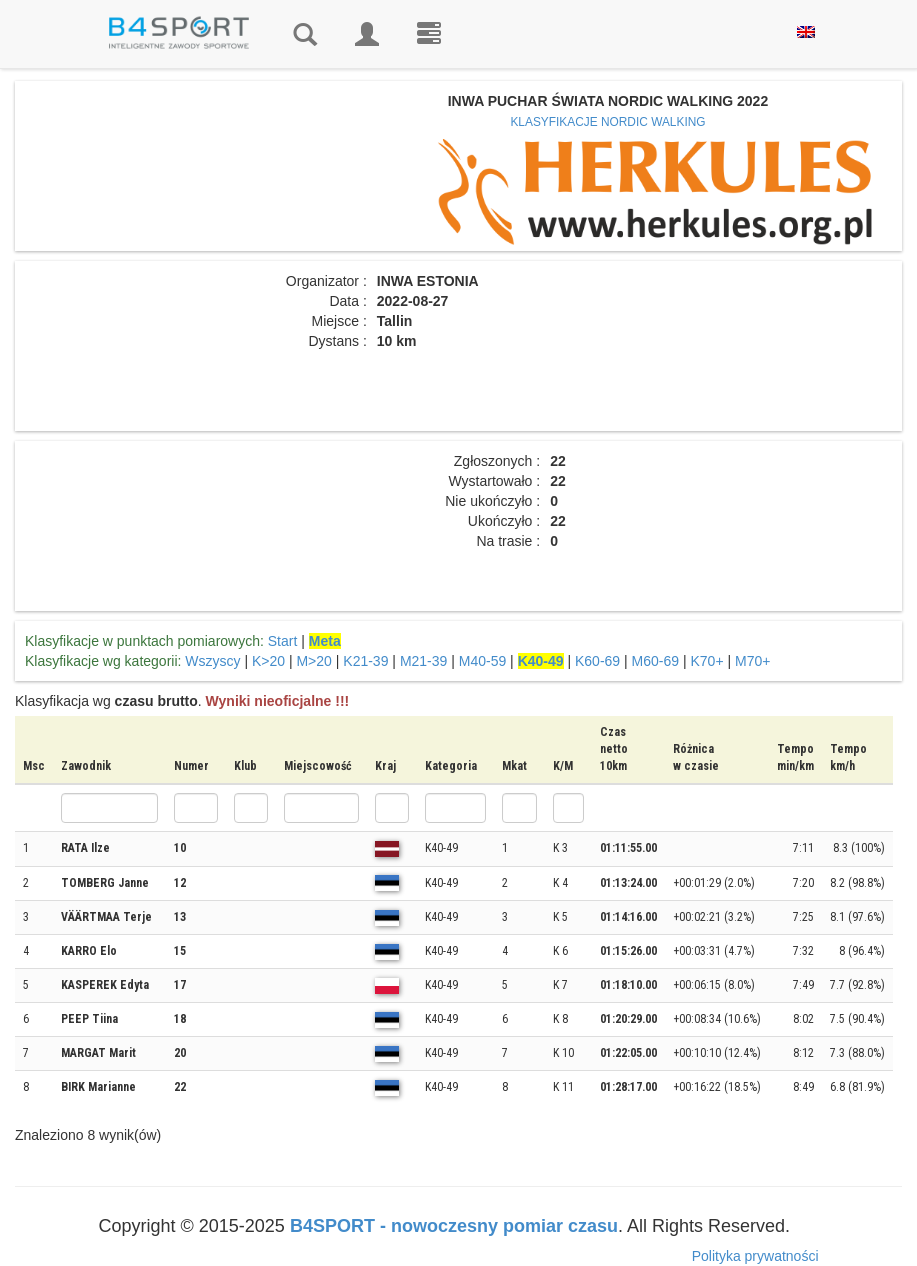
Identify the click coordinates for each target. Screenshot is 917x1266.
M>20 (313, 661)
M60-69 (655, 661)
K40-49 (541, 661)
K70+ (706, 661)
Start (283, 641)
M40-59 (482, 661)
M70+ (752, 661)
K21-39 (365, 661)
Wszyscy (212, 661)
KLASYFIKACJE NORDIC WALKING (607, 122)
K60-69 (597, 661)
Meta (325, 641)
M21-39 (423, 661)
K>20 (268, 661)
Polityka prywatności (755, 1256)
